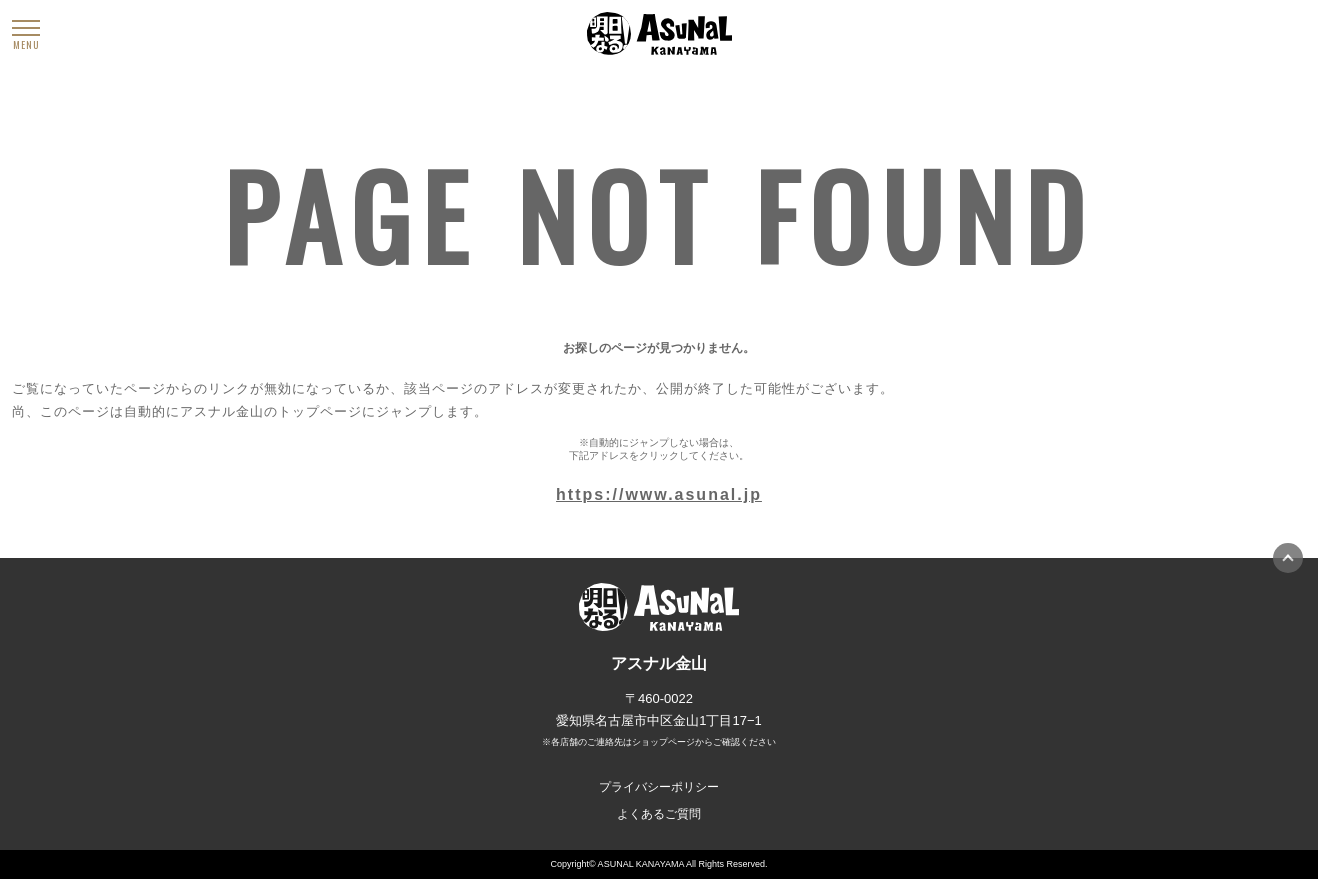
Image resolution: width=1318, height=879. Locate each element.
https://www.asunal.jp (659, 494)
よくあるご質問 (659, 814)
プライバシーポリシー (659, 787)
